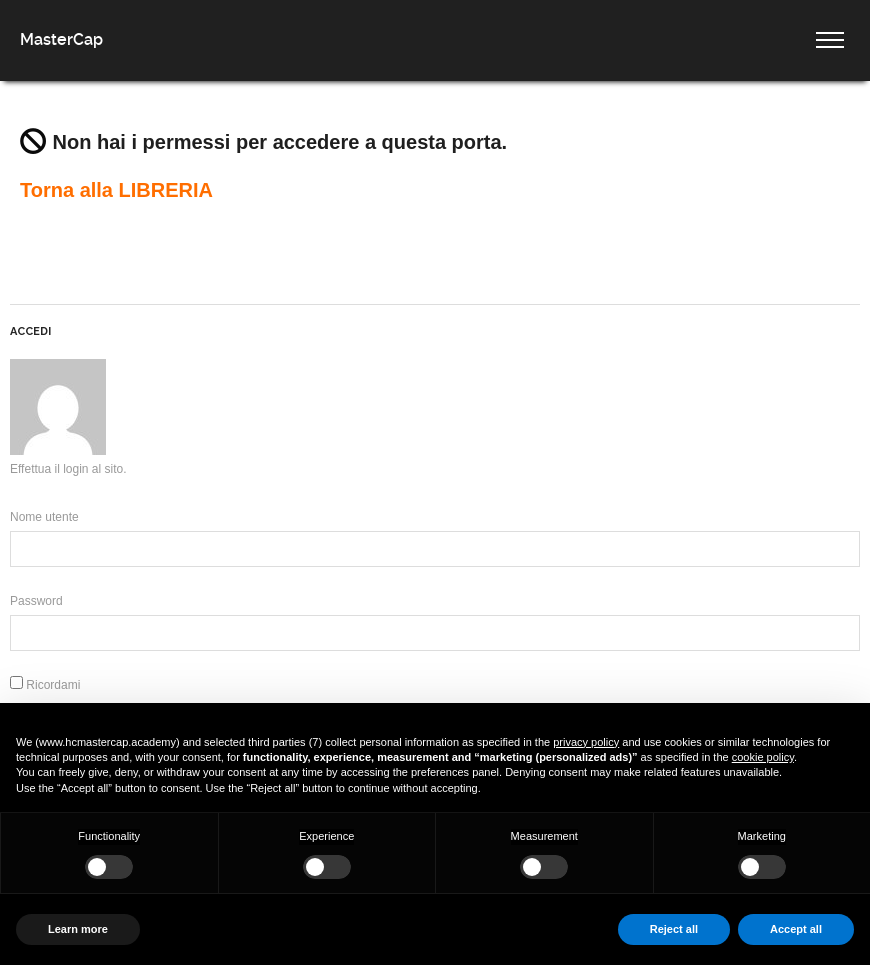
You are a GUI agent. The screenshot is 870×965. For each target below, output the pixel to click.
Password (36, 601)
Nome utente (44, 517)
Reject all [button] (674, 929)
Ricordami (45, 685)
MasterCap (61, 39)
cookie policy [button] (763, 757)
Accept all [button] (796, 929)
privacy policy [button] (586, 742)
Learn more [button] (78, 929)
